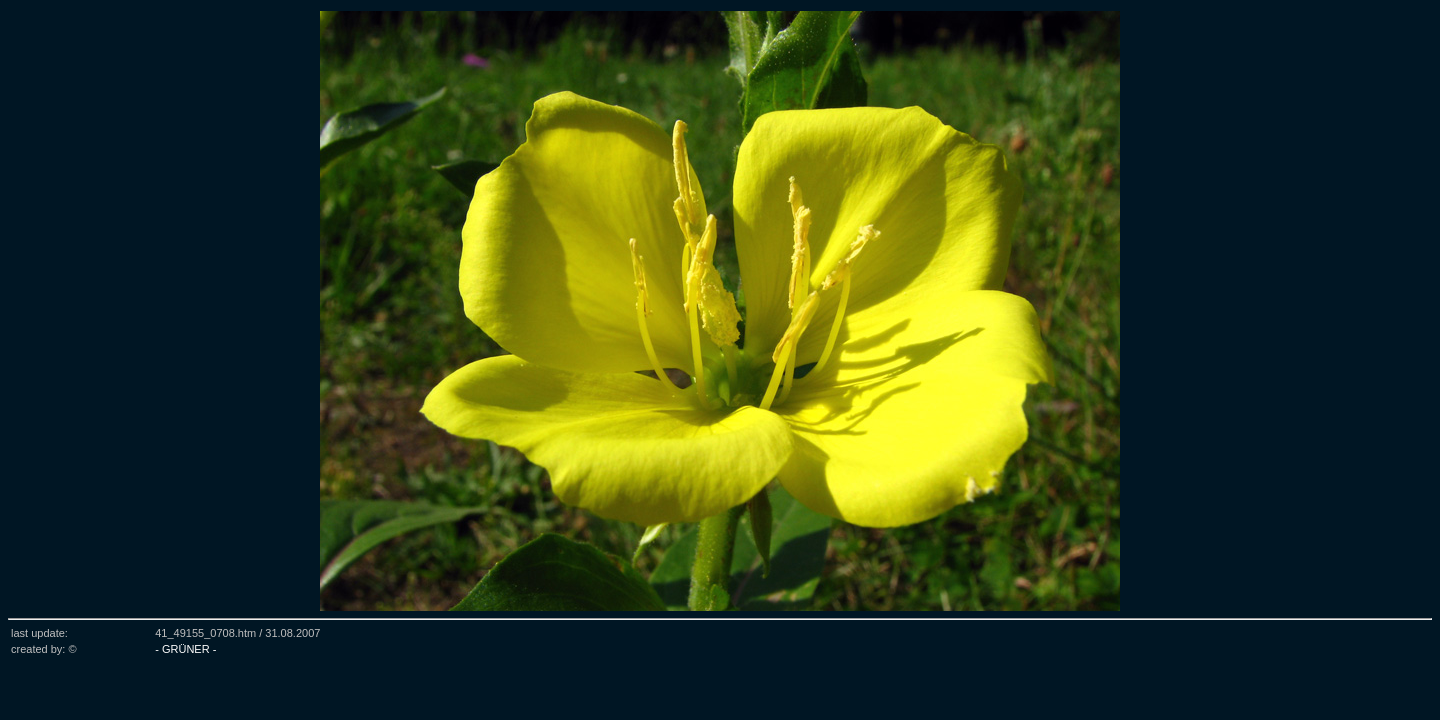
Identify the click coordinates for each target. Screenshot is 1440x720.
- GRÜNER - (185, 649)
